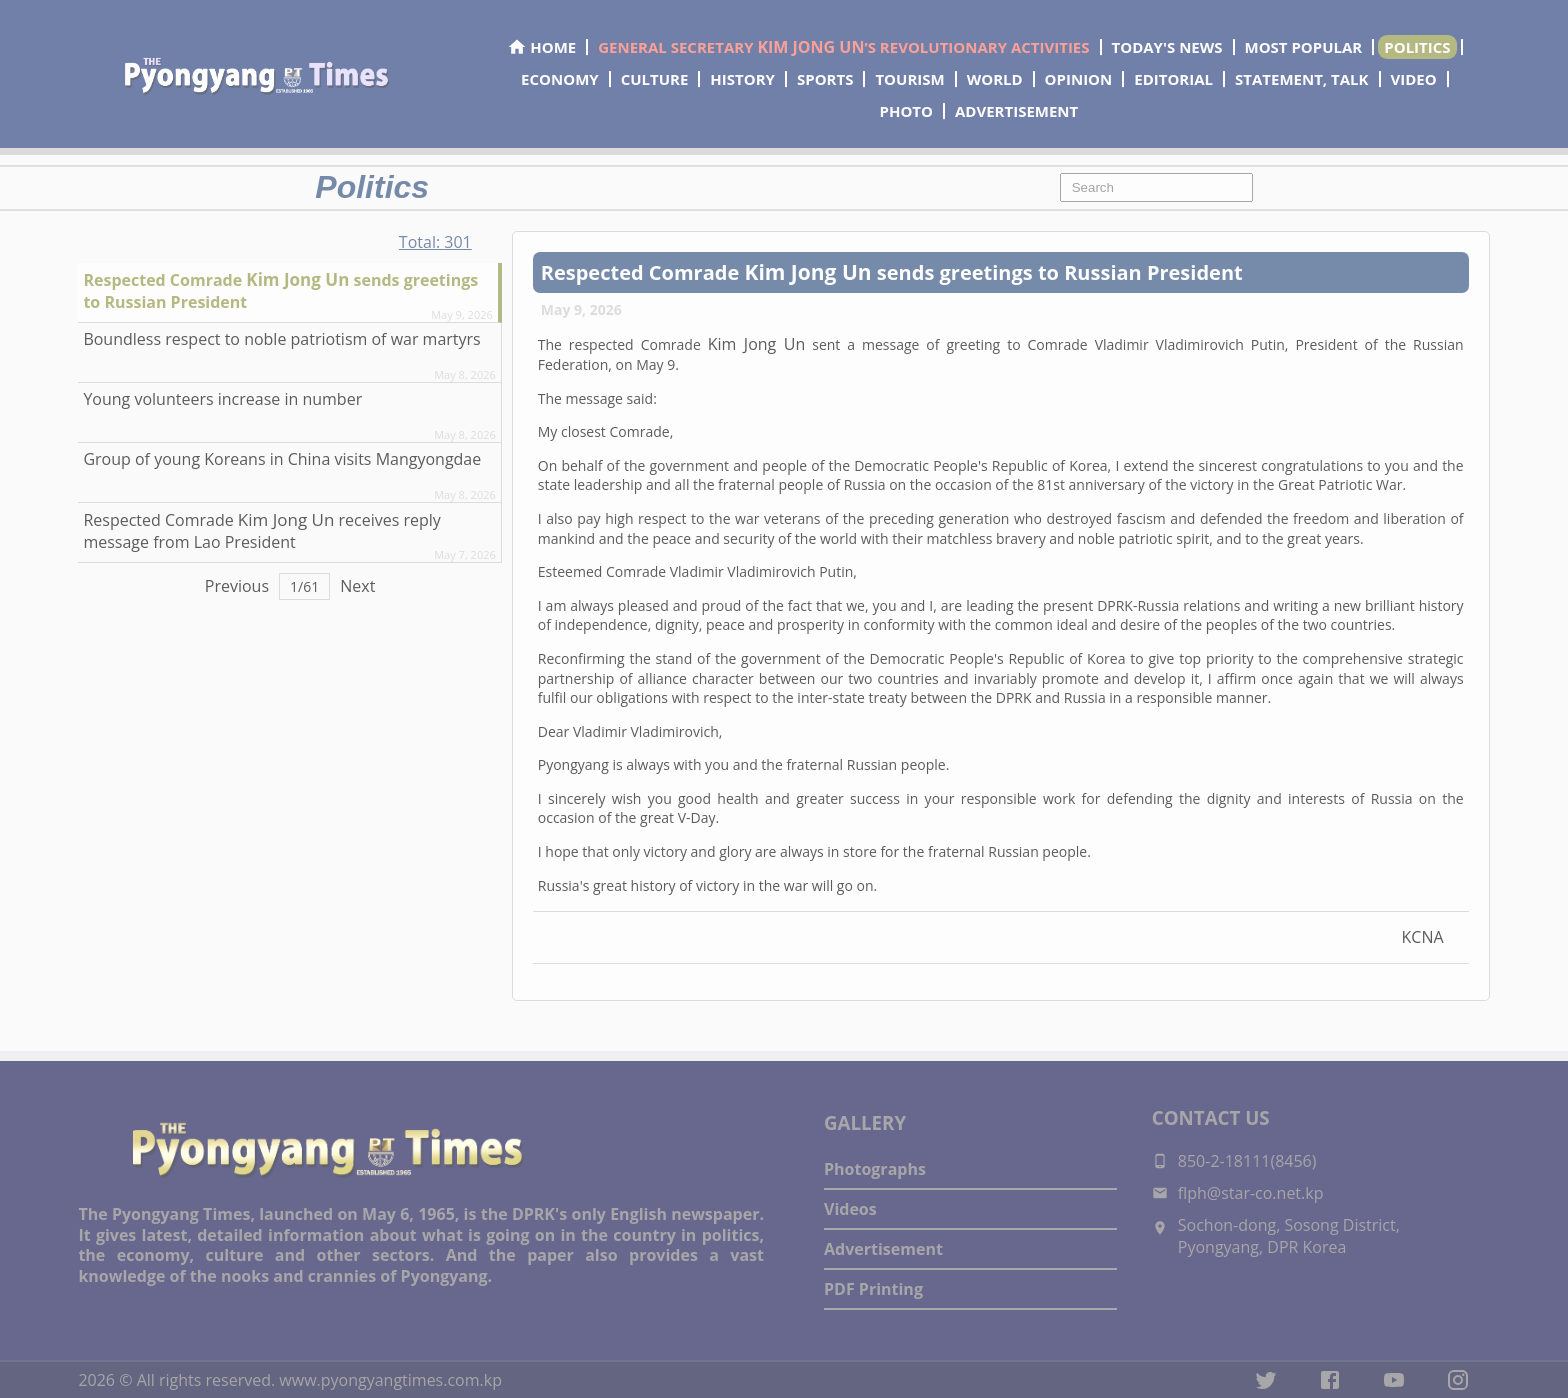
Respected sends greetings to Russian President (280, 290)
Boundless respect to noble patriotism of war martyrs (281, 339)
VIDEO (1414, 79)
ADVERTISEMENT (1016, 111)
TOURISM (909, 79)
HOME (541, 47)
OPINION (1079, 79)
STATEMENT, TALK (1301, 79)
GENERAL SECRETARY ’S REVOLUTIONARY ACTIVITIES (843, 47)
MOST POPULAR (1304, 47)
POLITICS (1417, 47)
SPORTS (825, 79)
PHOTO (906, 111)
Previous (237, 586)
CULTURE (655, 79)
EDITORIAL (1173, 79)
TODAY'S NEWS (1167, 47)
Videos (850, 1209)
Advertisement (883, 1249)
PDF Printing (873, 1289)
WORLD (995, 79)
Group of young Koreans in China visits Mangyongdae (282, 459)
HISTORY (742, 79)
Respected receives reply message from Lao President (261, 530)
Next (357, 586)
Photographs (875, 1169)
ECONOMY (560, 79)
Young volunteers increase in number (222, 399)
